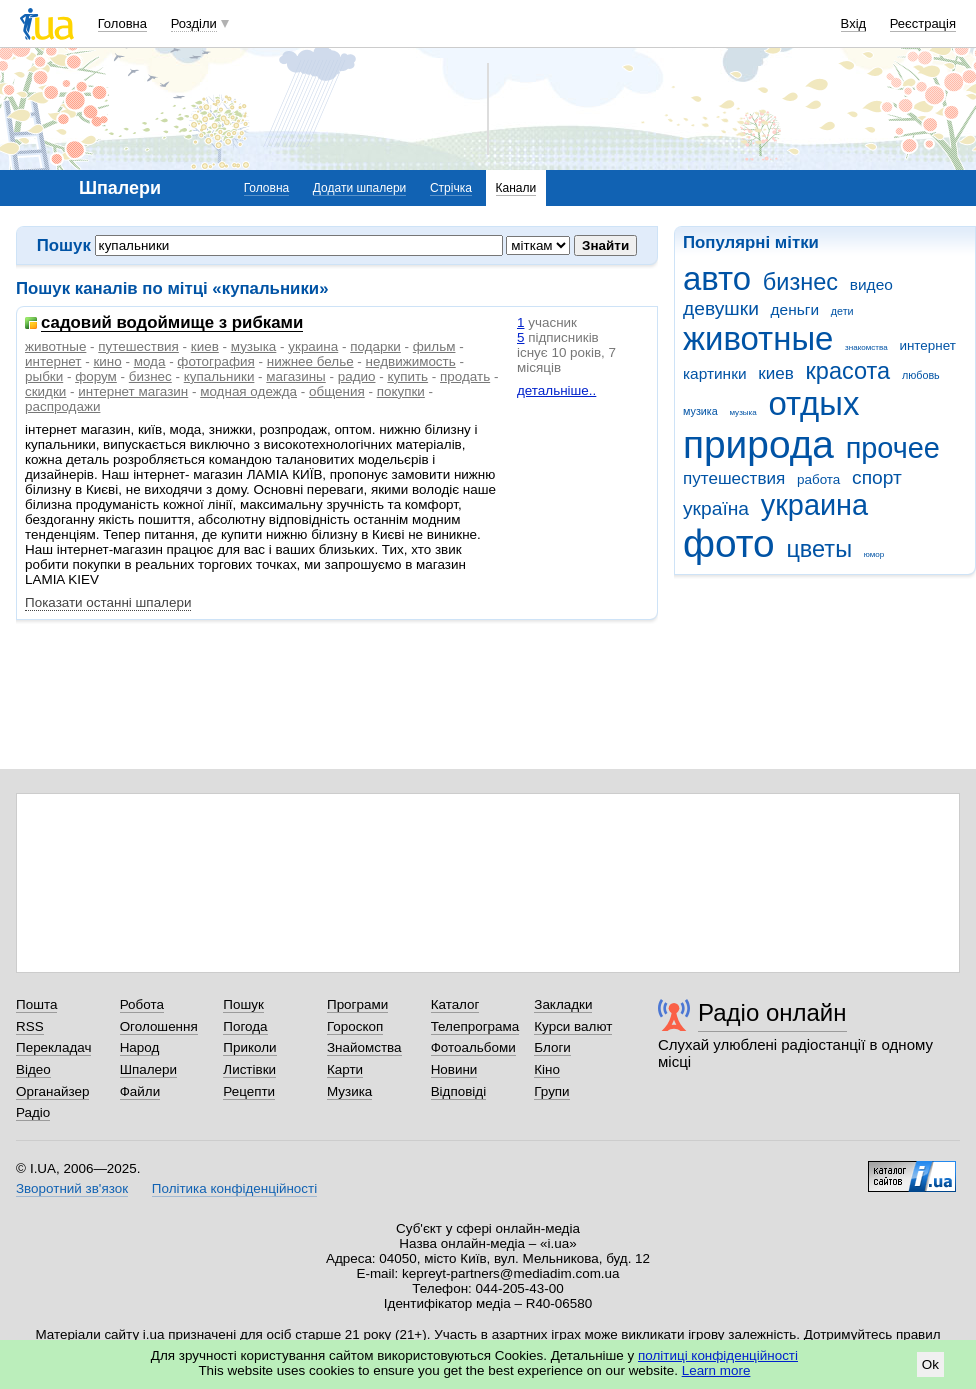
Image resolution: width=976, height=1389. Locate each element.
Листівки (249, 1069)
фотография (215, 361)
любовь (921, 375)
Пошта (36, 1004)
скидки (45, 391)
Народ (140, 1047)
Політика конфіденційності (234, 1188)
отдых (814, 403)
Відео (33, 1069)
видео (871, 284)
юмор (874, 554)
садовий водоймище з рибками (172, 323)
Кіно (547, 1069)
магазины (295, 376)
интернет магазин (133, 391)
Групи (551, 1091)
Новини (454, 1069)
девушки (721, 308)
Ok (930, 1364)
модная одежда (248, 391)
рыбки (44, 376)
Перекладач (53, 1047)
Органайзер (52, 1091)
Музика (349, 1091)
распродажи (62, 406)
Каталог (455, 1004)
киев (776, 373)
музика (700, 411)
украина (814, 505)
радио (357, 376)
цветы (819, 549)
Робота (142, 1004)
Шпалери (148, 1069)
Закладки (563, 1004)
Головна (122, 23)
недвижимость (411, 361)
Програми (357, 1004)
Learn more (716, 1370)
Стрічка (451, 188)
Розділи (194, 23)
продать (465, 376)
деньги (795, 309)
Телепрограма (475, 1026)
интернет (927, 345)
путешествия (734, 478)
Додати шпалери (359, 188)
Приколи (249, 1047)
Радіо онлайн (772, 1012)
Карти (345, 1069)
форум (96, 376)
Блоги (552, 1047)
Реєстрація (923, 23)
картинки (715, 373)
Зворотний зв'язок (72, 1188)
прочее (893, 448)
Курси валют (573, 1026)
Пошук (243, 1004)
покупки (401, 391)
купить (407, 376)
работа (818, 479)
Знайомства (364, 1047)
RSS (30, 1026)
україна (716, 508)
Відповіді (459, 1091)
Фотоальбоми (473, 1047)
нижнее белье (310, 361)
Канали (516, 188)
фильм (434, 346)
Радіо (33, 1112)
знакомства (866, 347)
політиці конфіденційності (718, 1355)
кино (107, 361)
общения (337, 391)
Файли (140, 1091)
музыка (742, 412)
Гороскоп (355, 1026)
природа (758, 444)
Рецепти (249, 1091)
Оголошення (159, 1026)
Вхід (854, 23)
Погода (245, 1026)
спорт (877, 477)
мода (150, 361)
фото (729, 543)
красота (848, 371)
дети (842, 311)
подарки (375, 346)
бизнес (800, 282)
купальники (219, 376)
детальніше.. (556, 390)
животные (758, 338)
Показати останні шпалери (108, 602)
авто (717, 278)
